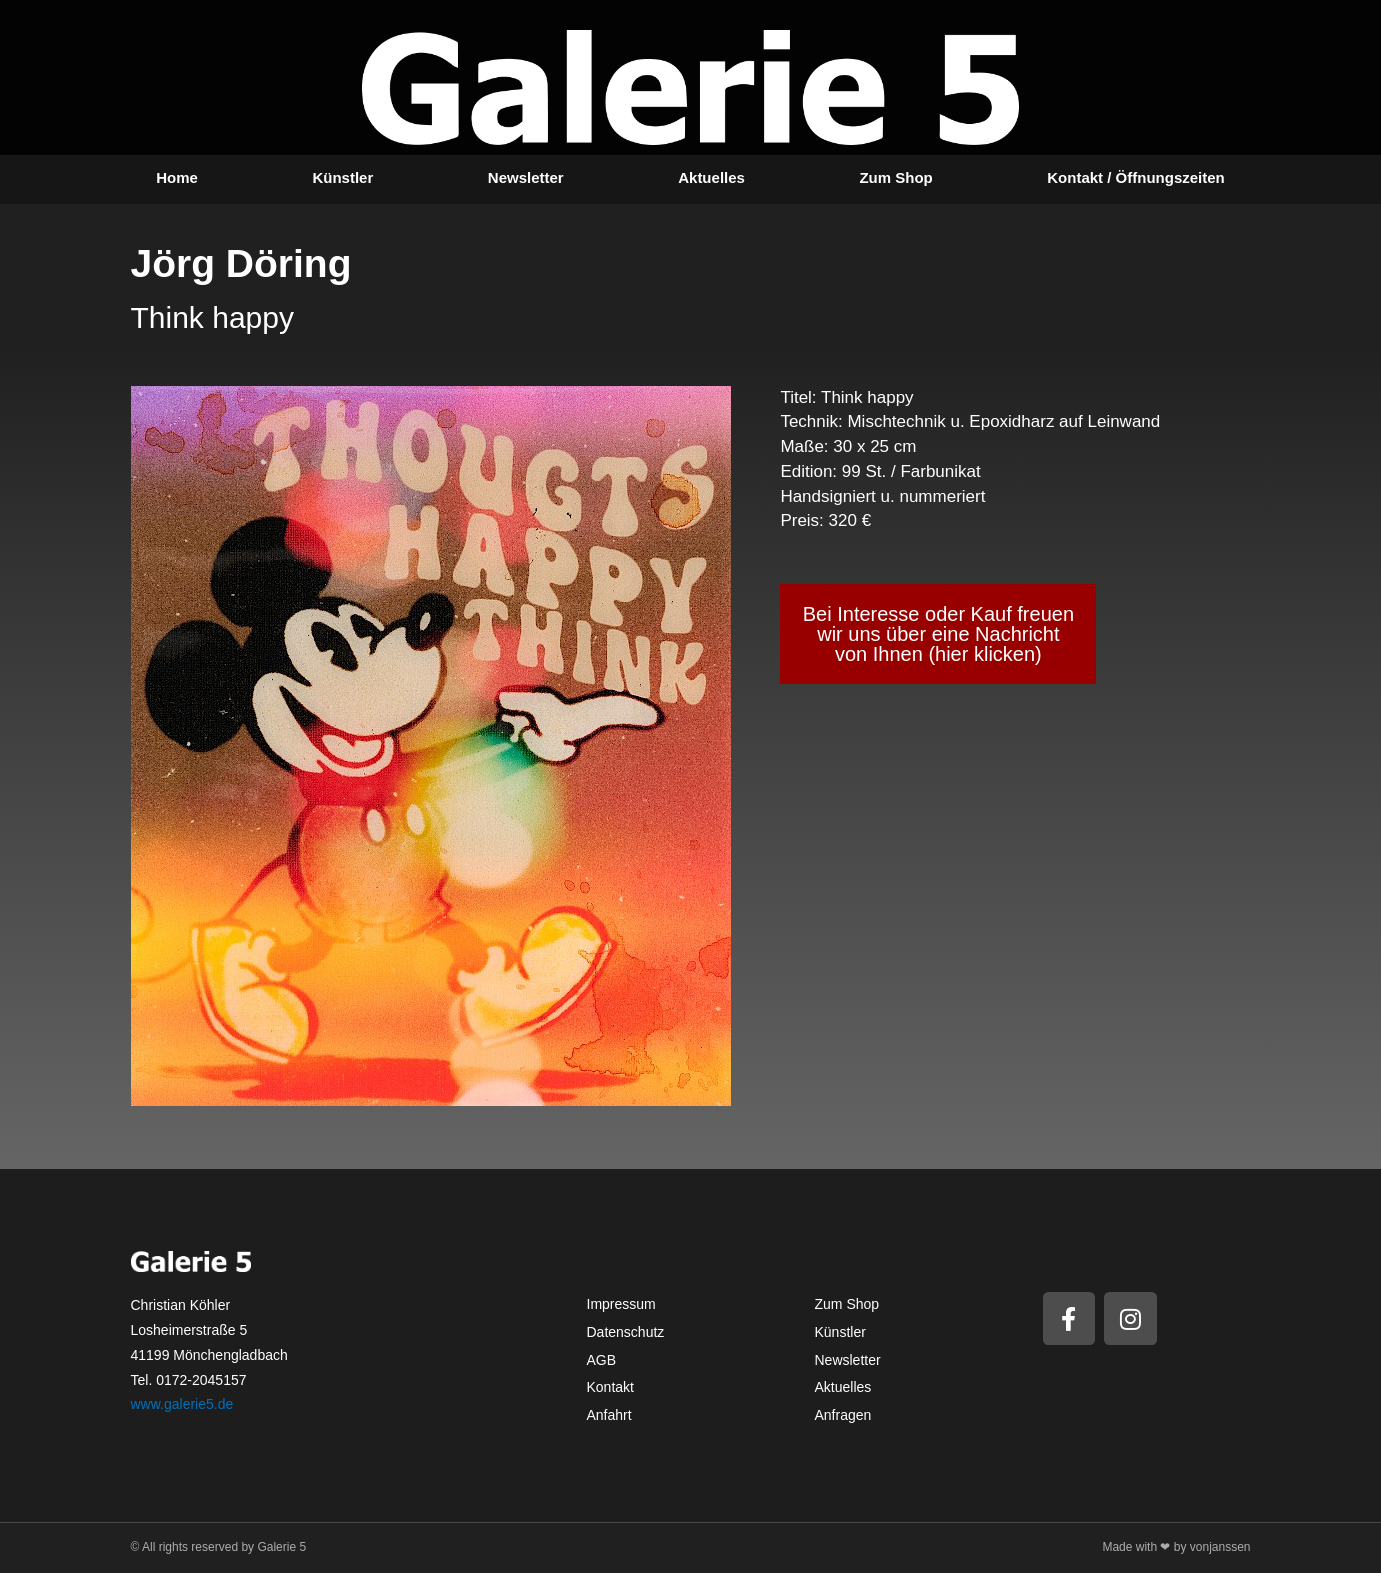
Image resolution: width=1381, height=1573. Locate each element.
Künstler (342, 177)
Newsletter (526, 177)
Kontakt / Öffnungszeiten (1136, 177)
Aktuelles (711, 177)
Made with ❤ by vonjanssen (1176, 1547)
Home (177, 177)
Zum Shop (895, 177)
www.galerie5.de (182, 1404)
